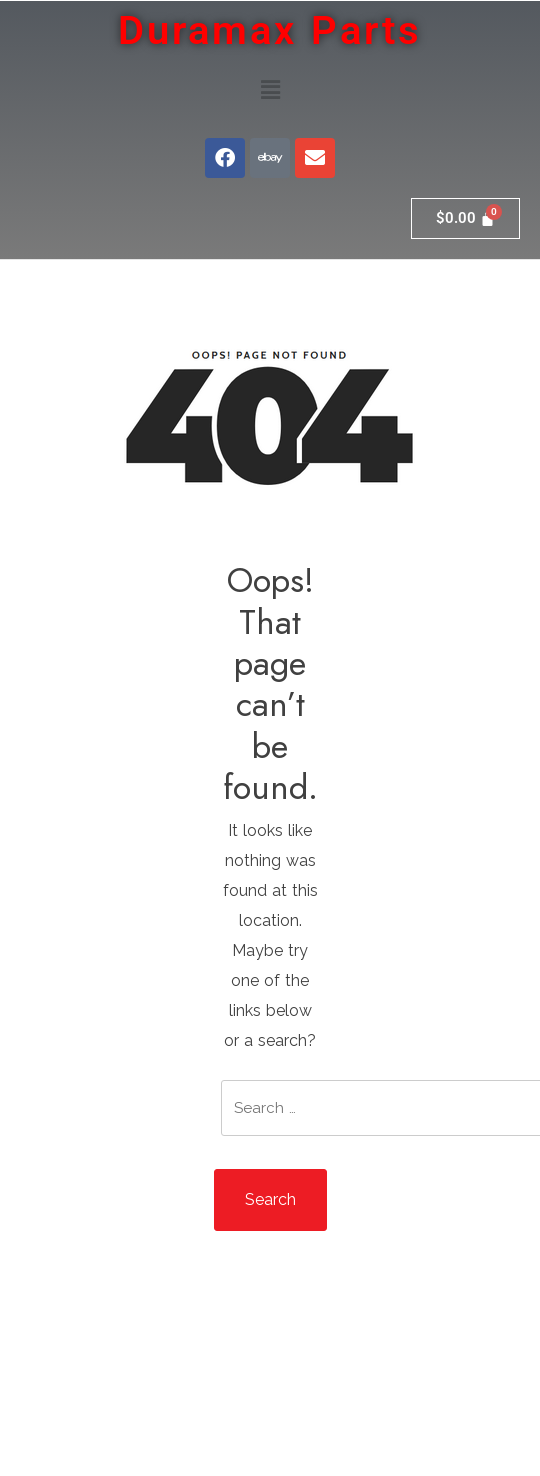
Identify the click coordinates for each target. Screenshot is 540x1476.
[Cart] (466, 218)
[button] (270, 89)
